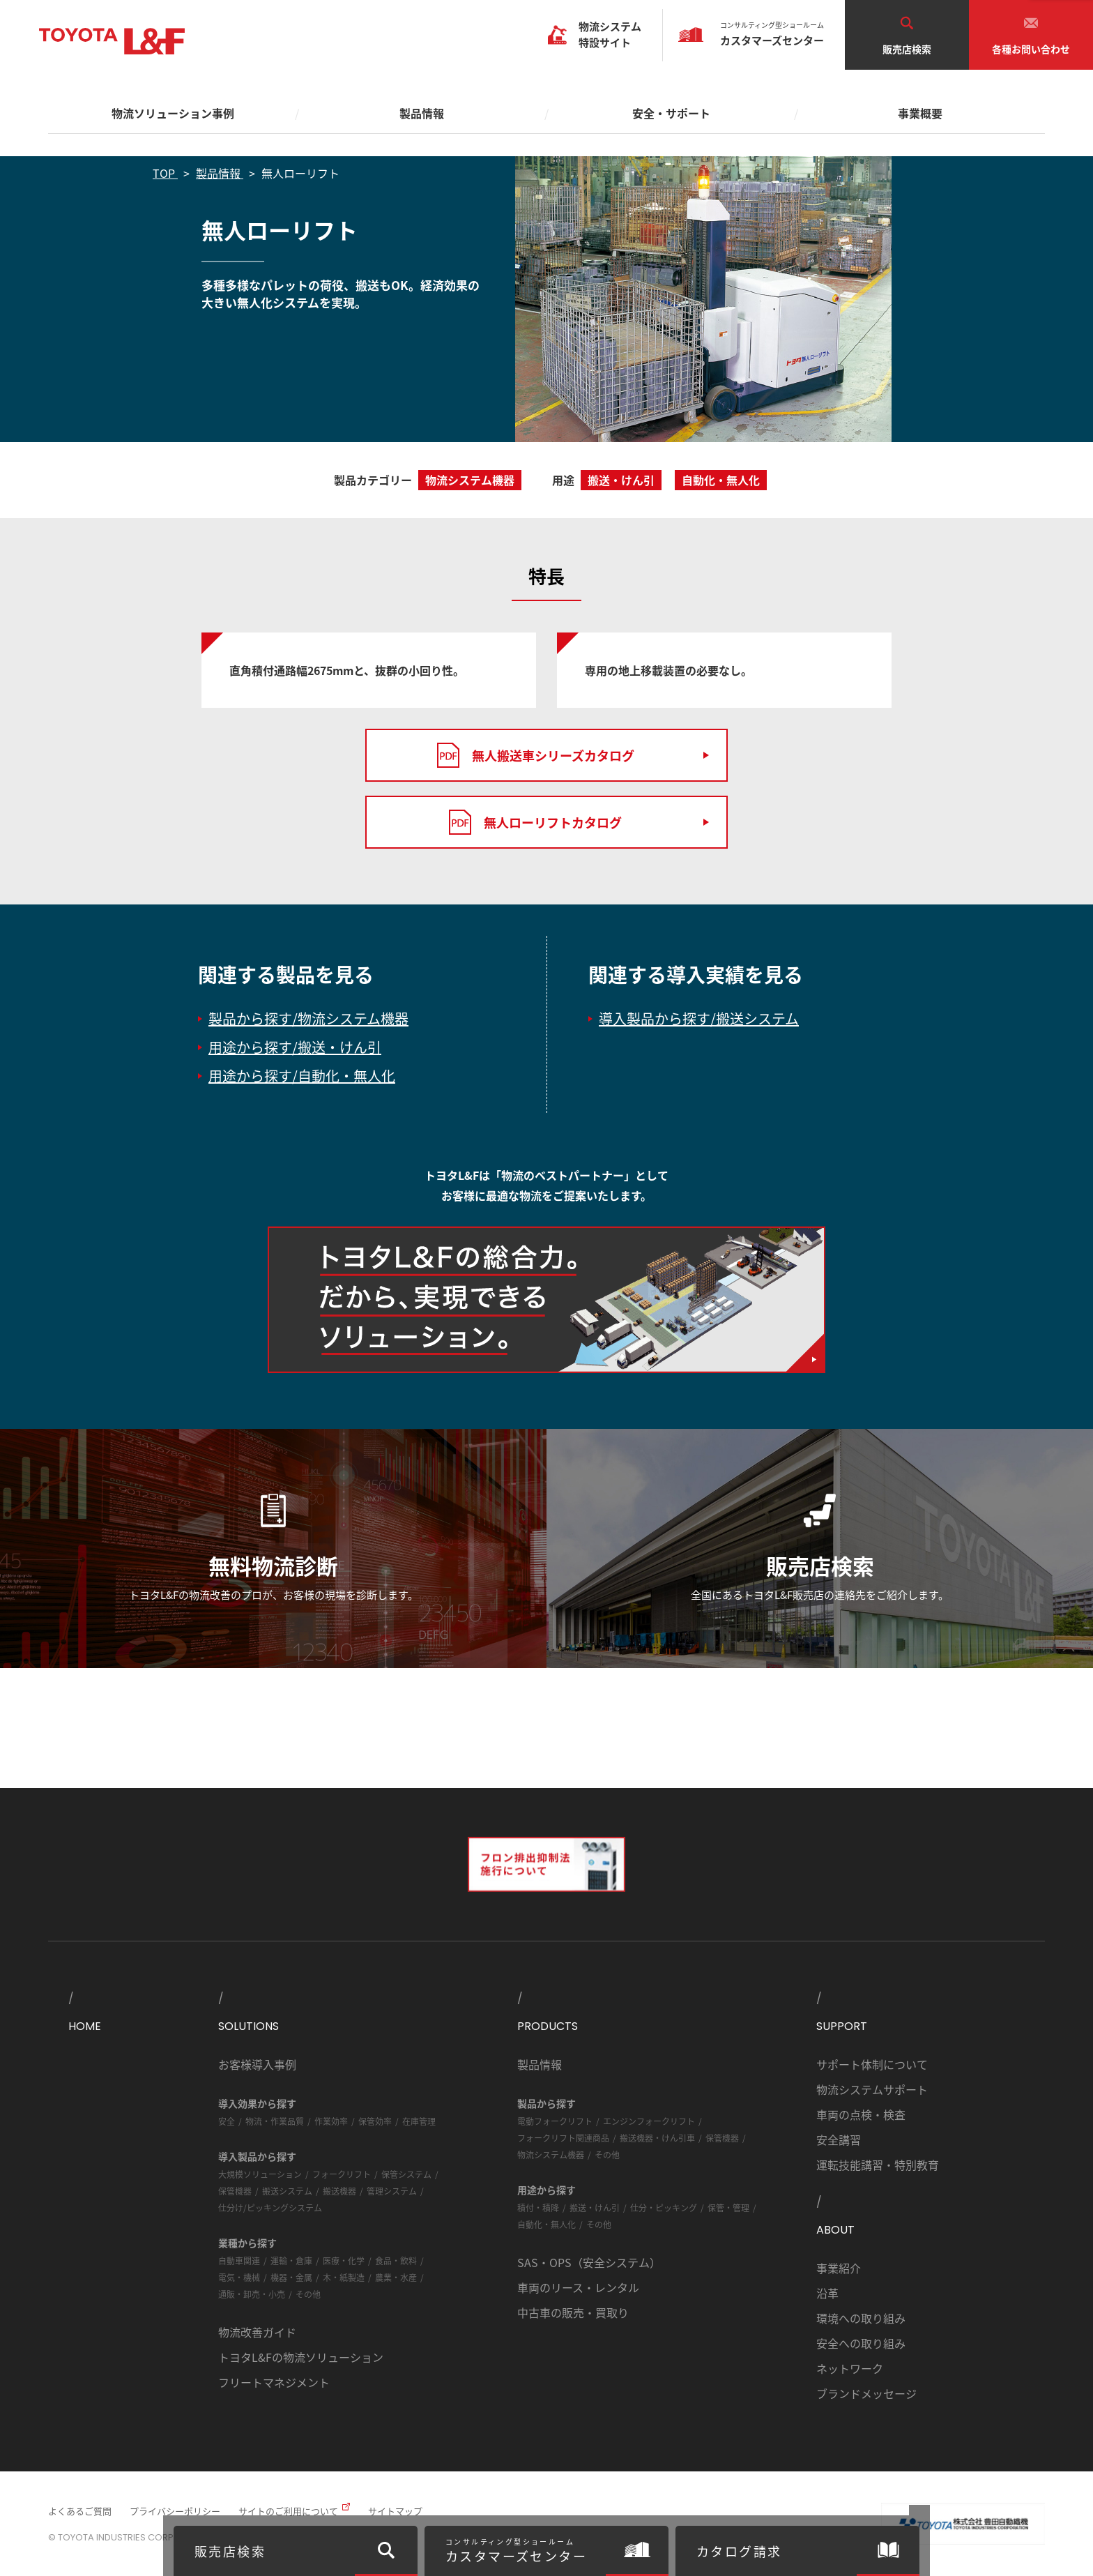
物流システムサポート (872, 2089)
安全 (226, 2121)
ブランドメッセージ (866, 2393)
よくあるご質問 (80, 2510)
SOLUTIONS (248, 2026)
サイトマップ (395, 2510)
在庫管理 (419, 2121)
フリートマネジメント (274, 2382)
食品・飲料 (396, 2260)
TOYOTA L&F (112, 41)
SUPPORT (841, 2026)
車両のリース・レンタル (578, 2287)
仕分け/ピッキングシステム (270, 2207)
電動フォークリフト (555, 2121)
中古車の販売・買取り (573, 2312)
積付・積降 (538, 2207)
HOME (84, 2026)
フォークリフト (341, 2174)
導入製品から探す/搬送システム (699, 1018)
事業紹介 (838, 2267)
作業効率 (331, 2121)
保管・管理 (728, 2207)
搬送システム (287, 2191)
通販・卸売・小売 (251, 2294)
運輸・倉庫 (291, 2260)
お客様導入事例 (257, 2064)
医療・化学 (344, 2260)
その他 (308, 2294)
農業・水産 (396, 2277)
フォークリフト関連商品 (563, 2138)
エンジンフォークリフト (649, 2121)
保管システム (406, 2174)
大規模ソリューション (260, 2174)
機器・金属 (291, 2277)
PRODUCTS (547, 2026)
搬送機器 (339, 2191)
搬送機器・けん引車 (657, 2138)
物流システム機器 (550, 2154)
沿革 (827, 2293)
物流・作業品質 (274, 2121)
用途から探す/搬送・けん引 (294, 1047)
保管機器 (235, 2191)
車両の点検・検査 (860, 2114)
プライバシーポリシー (175, 2510)
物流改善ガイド (257, 2332)
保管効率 (375, 2121)
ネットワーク (849, 2368)
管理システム (392, 2191)
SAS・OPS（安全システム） (589, 2262)
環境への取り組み (860, 2318)
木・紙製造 (344, 2277)
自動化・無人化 (546, 2224)
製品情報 (539, 2064)
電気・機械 (239, 2277)
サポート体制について (872, 2064)
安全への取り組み (860, 2343)
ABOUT (835, 2230)
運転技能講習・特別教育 (877, 2164)
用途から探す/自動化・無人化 (301, 1076)
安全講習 (838, 2139)
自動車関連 (239, 2260)
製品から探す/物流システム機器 (308, 1018)
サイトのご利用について (288, 2510)
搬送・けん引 (595, 2207)
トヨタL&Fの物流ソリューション (300, 2357)
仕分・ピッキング (663, 2207)
